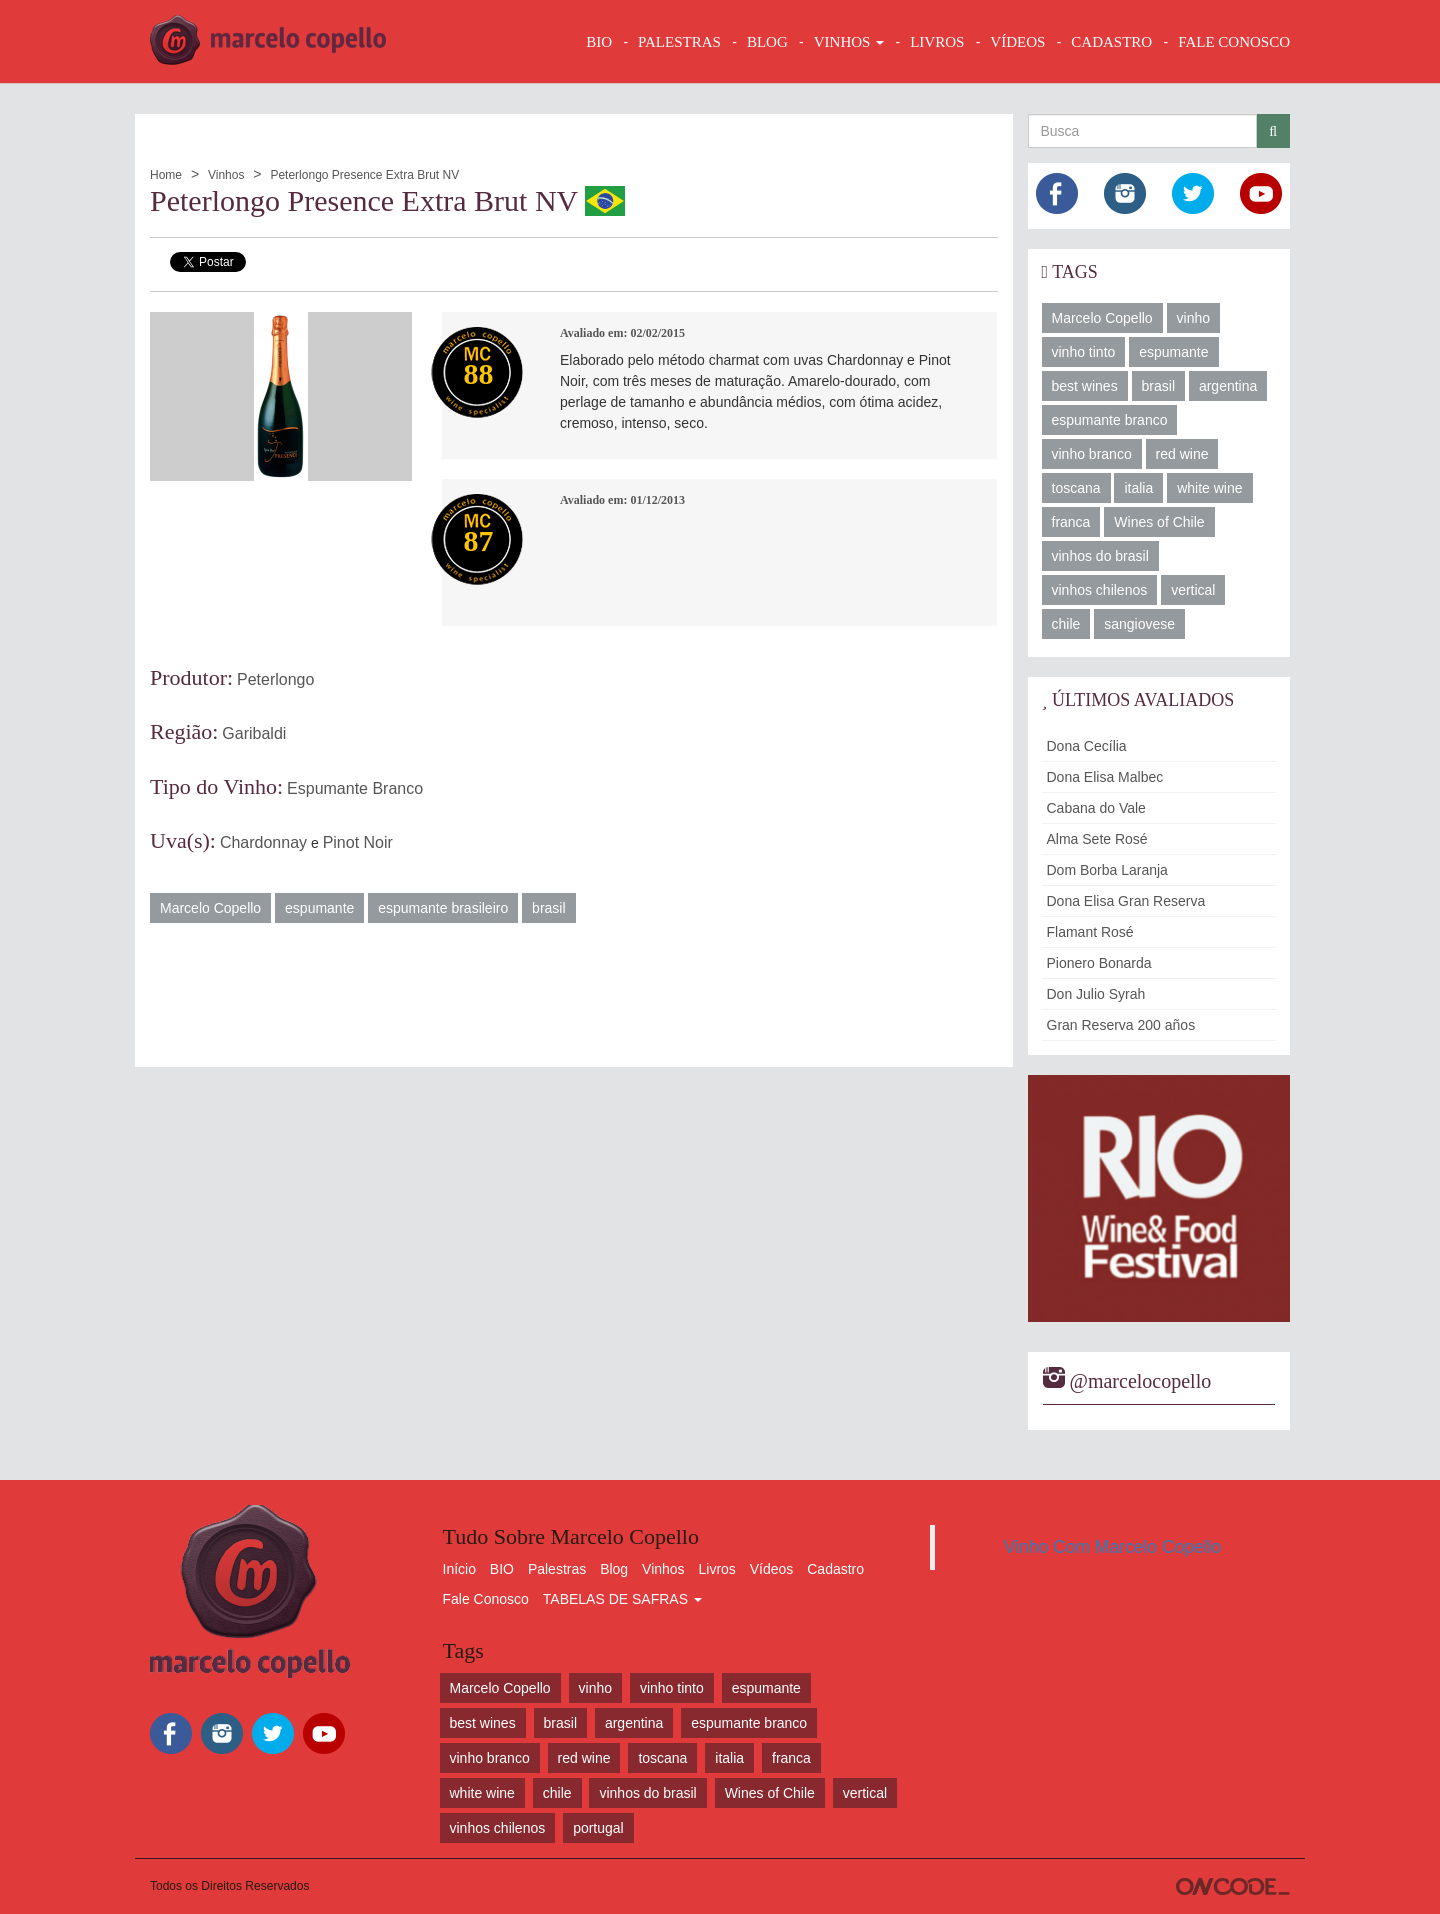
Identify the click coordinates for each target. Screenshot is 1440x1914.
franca (1071, 522)
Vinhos (226, 175)
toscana (1076, 488)
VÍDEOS (1017, 42)
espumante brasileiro (443, 908)
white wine (1209, 488)
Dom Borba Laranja (1107, 870)
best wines (1085, 386)
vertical (1193, 590)
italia (1138, 488)
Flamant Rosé (1090, 932)
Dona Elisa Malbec (1105, 777)
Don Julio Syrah (1096, 994)
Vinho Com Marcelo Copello (1113, 1547)
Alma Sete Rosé (1097, 839)
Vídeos (772, 1569)
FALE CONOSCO (1234, 42)
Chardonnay (263, 842)
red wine (1182, 454)
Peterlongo (275, 679)
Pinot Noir (358, 842)
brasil (548, 908)
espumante (319, 908)
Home (166, 175)
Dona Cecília (1087, 746)
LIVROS (937, 42)
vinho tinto (1084, 352)
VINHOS (849, 42)
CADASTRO (1111, 42)
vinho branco (1092, 454)
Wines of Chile (1159, 522)
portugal (598, 1828)
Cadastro (835, 1569)
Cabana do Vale (1096, 808)
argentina (1228, 386)
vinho (1193, 318)
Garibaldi (254, 733)
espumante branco (1110, 420)
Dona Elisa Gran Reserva (1126, 901)
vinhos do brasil (1100, 556)
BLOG (767, 42)
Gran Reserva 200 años (1121, 1025)
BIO (599, 42)
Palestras (679, 42)
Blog (614, 1569)
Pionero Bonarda (1099, 963)
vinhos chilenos (1100, 590)
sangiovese (1139, 624)
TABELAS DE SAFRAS (622, 1599)
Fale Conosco (486, 1599)
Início (459, 1569)
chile (1066, 624)
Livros (717, 1569)
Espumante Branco (355, 788)
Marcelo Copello (210, 908)
